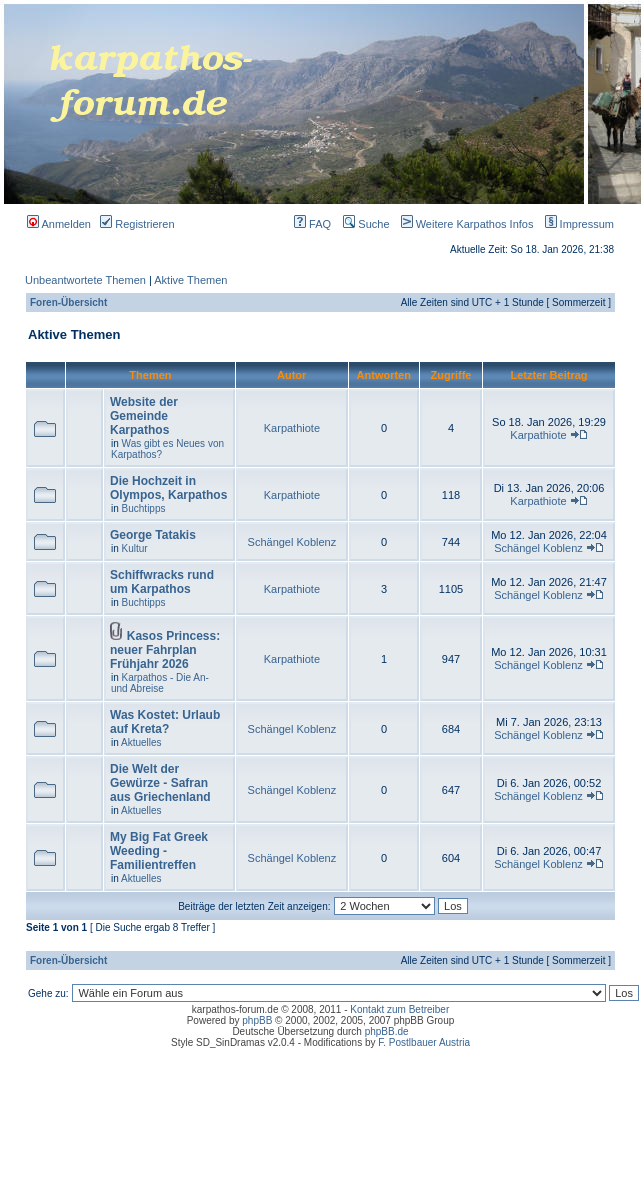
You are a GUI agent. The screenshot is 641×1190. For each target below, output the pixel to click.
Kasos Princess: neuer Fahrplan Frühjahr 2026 (165, 650)
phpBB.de (387, 1031)
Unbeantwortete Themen (85, 280)
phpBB (257, 1020)
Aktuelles (141, 742)
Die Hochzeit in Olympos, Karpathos (168, 488)
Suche (366, 224)
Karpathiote (292, 428)
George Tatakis (153, 535)
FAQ (312, 224)
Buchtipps (144, 508)
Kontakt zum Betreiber (399, 1009)
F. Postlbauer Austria (424, 1042)
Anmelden (59, 224)
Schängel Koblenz (292, 542)
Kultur (135, 548)
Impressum (575, 224)
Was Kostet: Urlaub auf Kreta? (165, 722)
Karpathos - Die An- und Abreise (160, 683)
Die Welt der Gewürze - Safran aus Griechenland (160, 783)
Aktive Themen (190, 280)
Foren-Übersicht (68, 302)
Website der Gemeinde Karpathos (144, 416)
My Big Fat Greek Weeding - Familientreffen (159, 851)
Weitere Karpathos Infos (463, 224)
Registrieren (137, 224)
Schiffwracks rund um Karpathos (162, 582)
